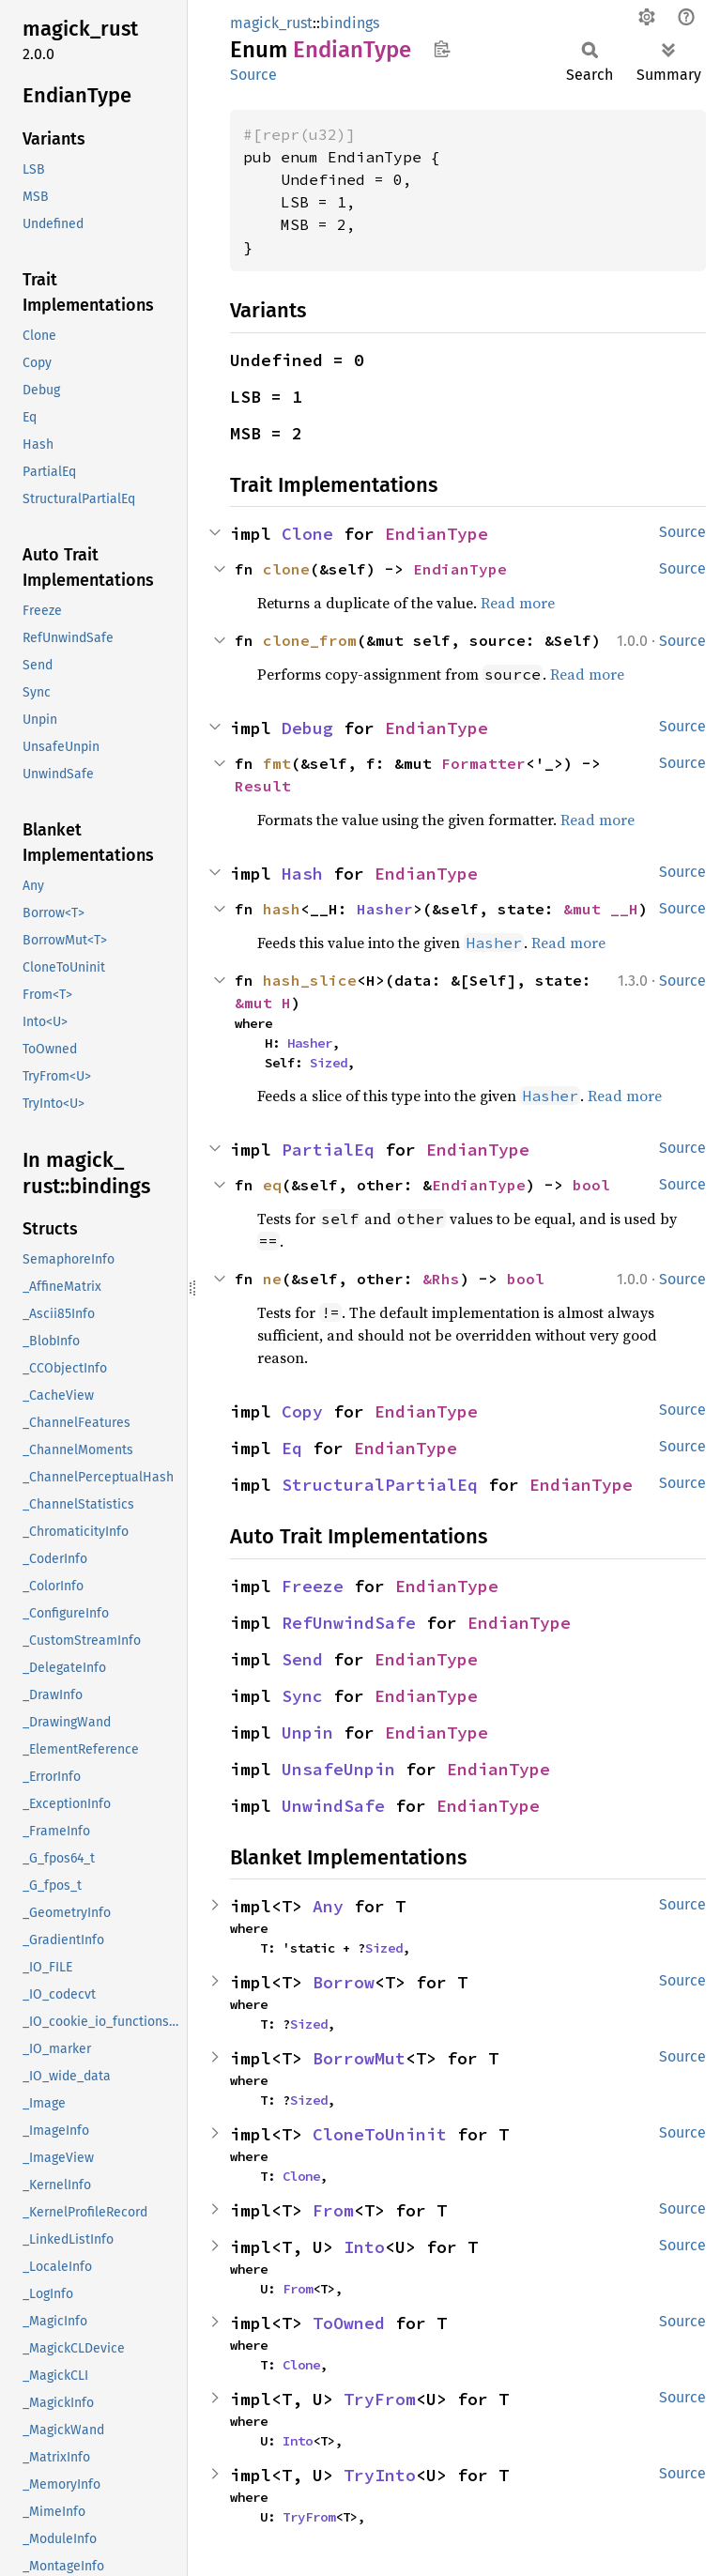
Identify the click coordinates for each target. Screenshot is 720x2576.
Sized (328, 1062)
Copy (302, 1411)
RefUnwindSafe (349, 1622)
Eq (292, 1448)
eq (272, 1184)
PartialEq (328, 1149)
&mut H (263, 1002)
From (333, 2210)
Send (302, 1659)
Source (253, 75)
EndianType (436, 533)
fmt (277, 763)
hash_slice (310, 980)
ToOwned (349, 2323)
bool (591, 1184)
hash (281, 908)
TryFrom (380, 2399)
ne (272, 1278)
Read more (518, 602)
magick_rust (271, 23)
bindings (349, 23)
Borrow (344, 1982)
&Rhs (441, 1278)
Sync (302, 1696)
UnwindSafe (333, 1806)
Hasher (385, 908)
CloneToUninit (380, 2134)
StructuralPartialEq (380, 1484)
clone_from (310, 640)
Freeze (313, 1586)
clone (286, 569)
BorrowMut (359, 2058)
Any (328, 1906)
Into (364, 2247)
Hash (302, 873)
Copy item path (441, 49)
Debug (307, 728)
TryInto (380, 2475)
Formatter (483, 763)
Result (263, 785)
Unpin (307, 1732)
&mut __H (600, 908)
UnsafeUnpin (338, 1769)
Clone (307, 533)
